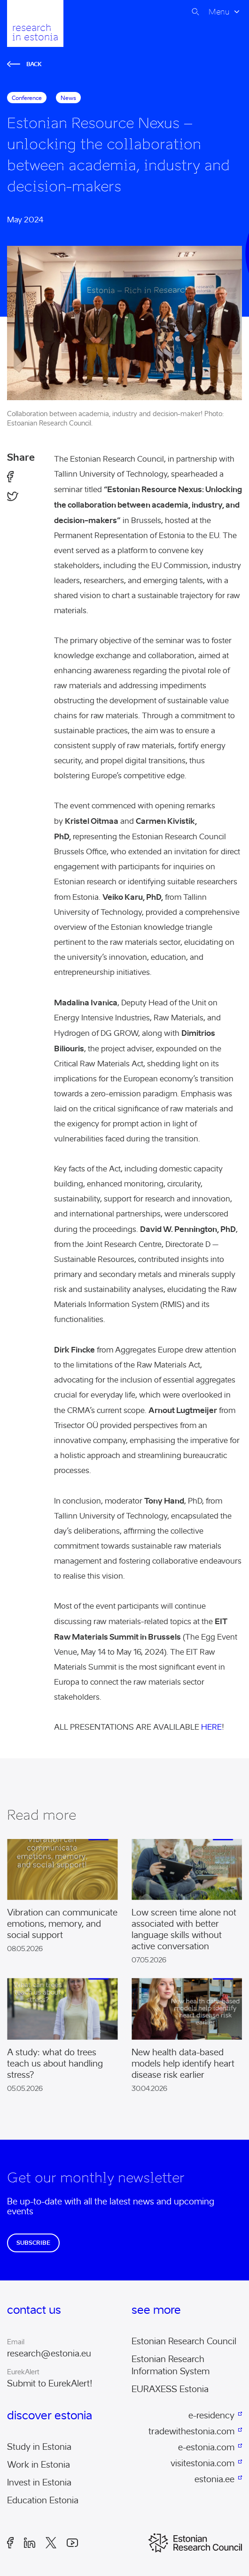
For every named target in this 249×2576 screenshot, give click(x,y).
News (68, 97)
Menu (219, 11)
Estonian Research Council (184, 2341)
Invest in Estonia (39, 2482)
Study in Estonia (39, 2447)
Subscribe (33, 2242)
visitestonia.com (202, 2463)
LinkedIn (29, 2543)
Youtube (72, 2542)
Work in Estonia (38, 2465)
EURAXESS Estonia (170, 2389)
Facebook (10, 2542)
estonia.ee (214, 2479)
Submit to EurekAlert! (50, 2383)
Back (24, 64)
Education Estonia (42, 2500)
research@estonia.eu (49, 2353)
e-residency (211, 2415)
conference (27, 97)
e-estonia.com (206, 2447)
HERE (211, 1727)
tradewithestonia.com (191, 2431)
